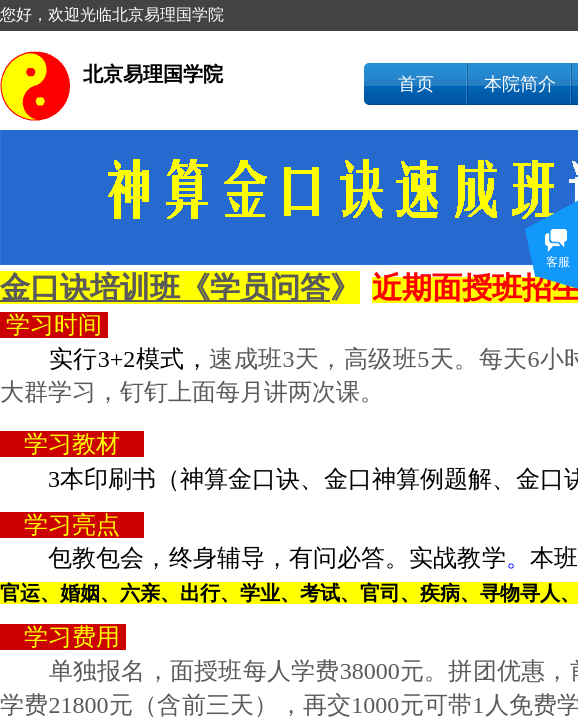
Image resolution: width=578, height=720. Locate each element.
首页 (416, 84)
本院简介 (520, 84)
